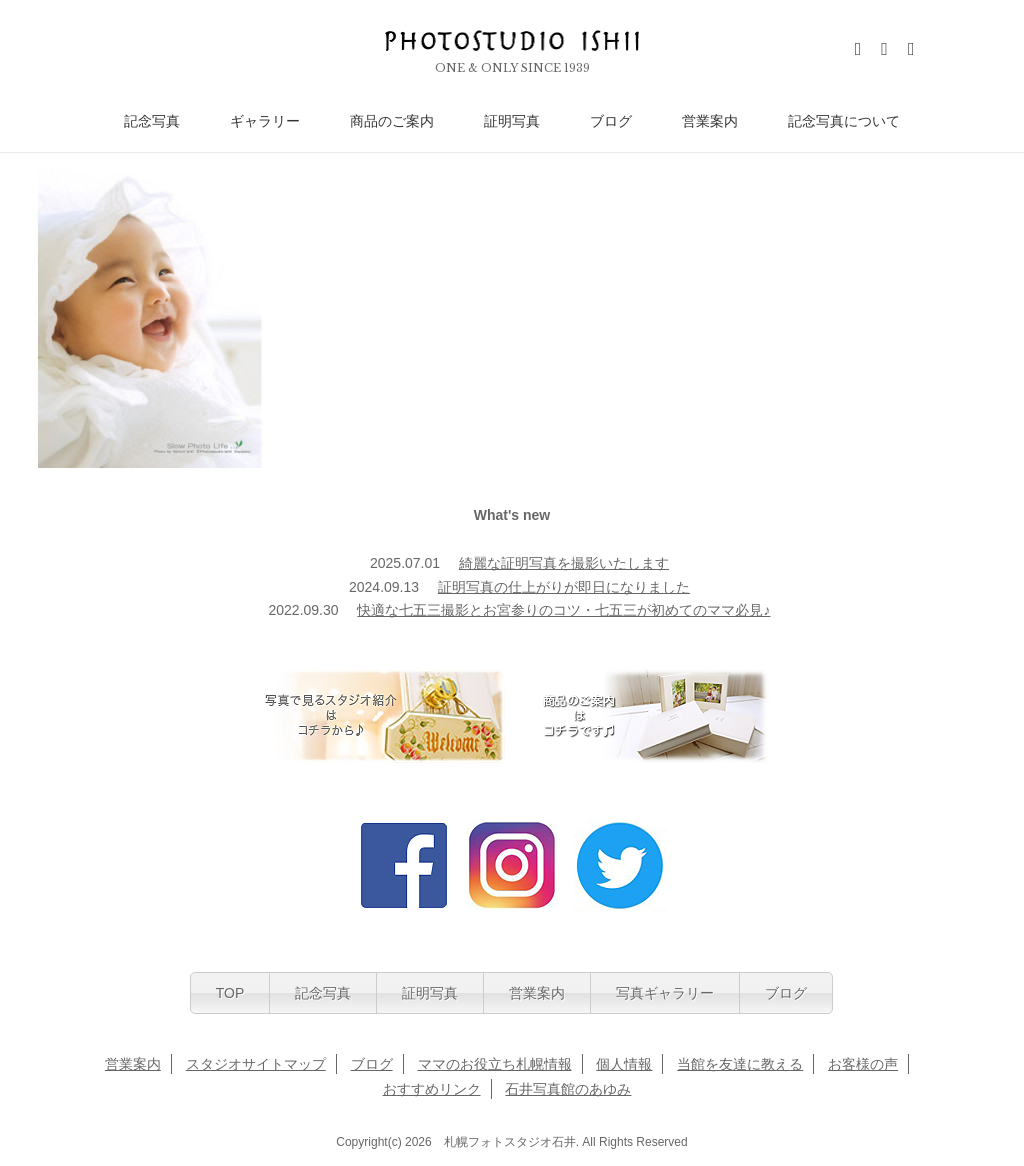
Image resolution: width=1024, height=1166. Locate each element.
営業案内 (710, 121)
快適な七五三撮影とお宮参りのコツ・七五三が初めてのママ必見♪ (563, 610)
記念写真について (844, 121)
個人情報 (624, 1064)
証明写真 (512, 121)
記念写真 (152, 121)
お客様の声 (863, 1064)
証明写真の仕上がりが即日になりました (564, 587)
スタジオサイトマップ (256, 1064)
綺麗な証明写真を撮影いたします (564, 563)
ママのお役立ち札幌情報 (495, 1064)
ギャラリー (265, 121)
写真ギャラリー (665, 993)
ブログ (611, 121)
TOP (230, 993)
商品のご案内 (392, 121)
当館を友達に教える (740, 1064)
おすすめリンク (432, 1089)
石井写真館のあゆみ (568, 1089)
